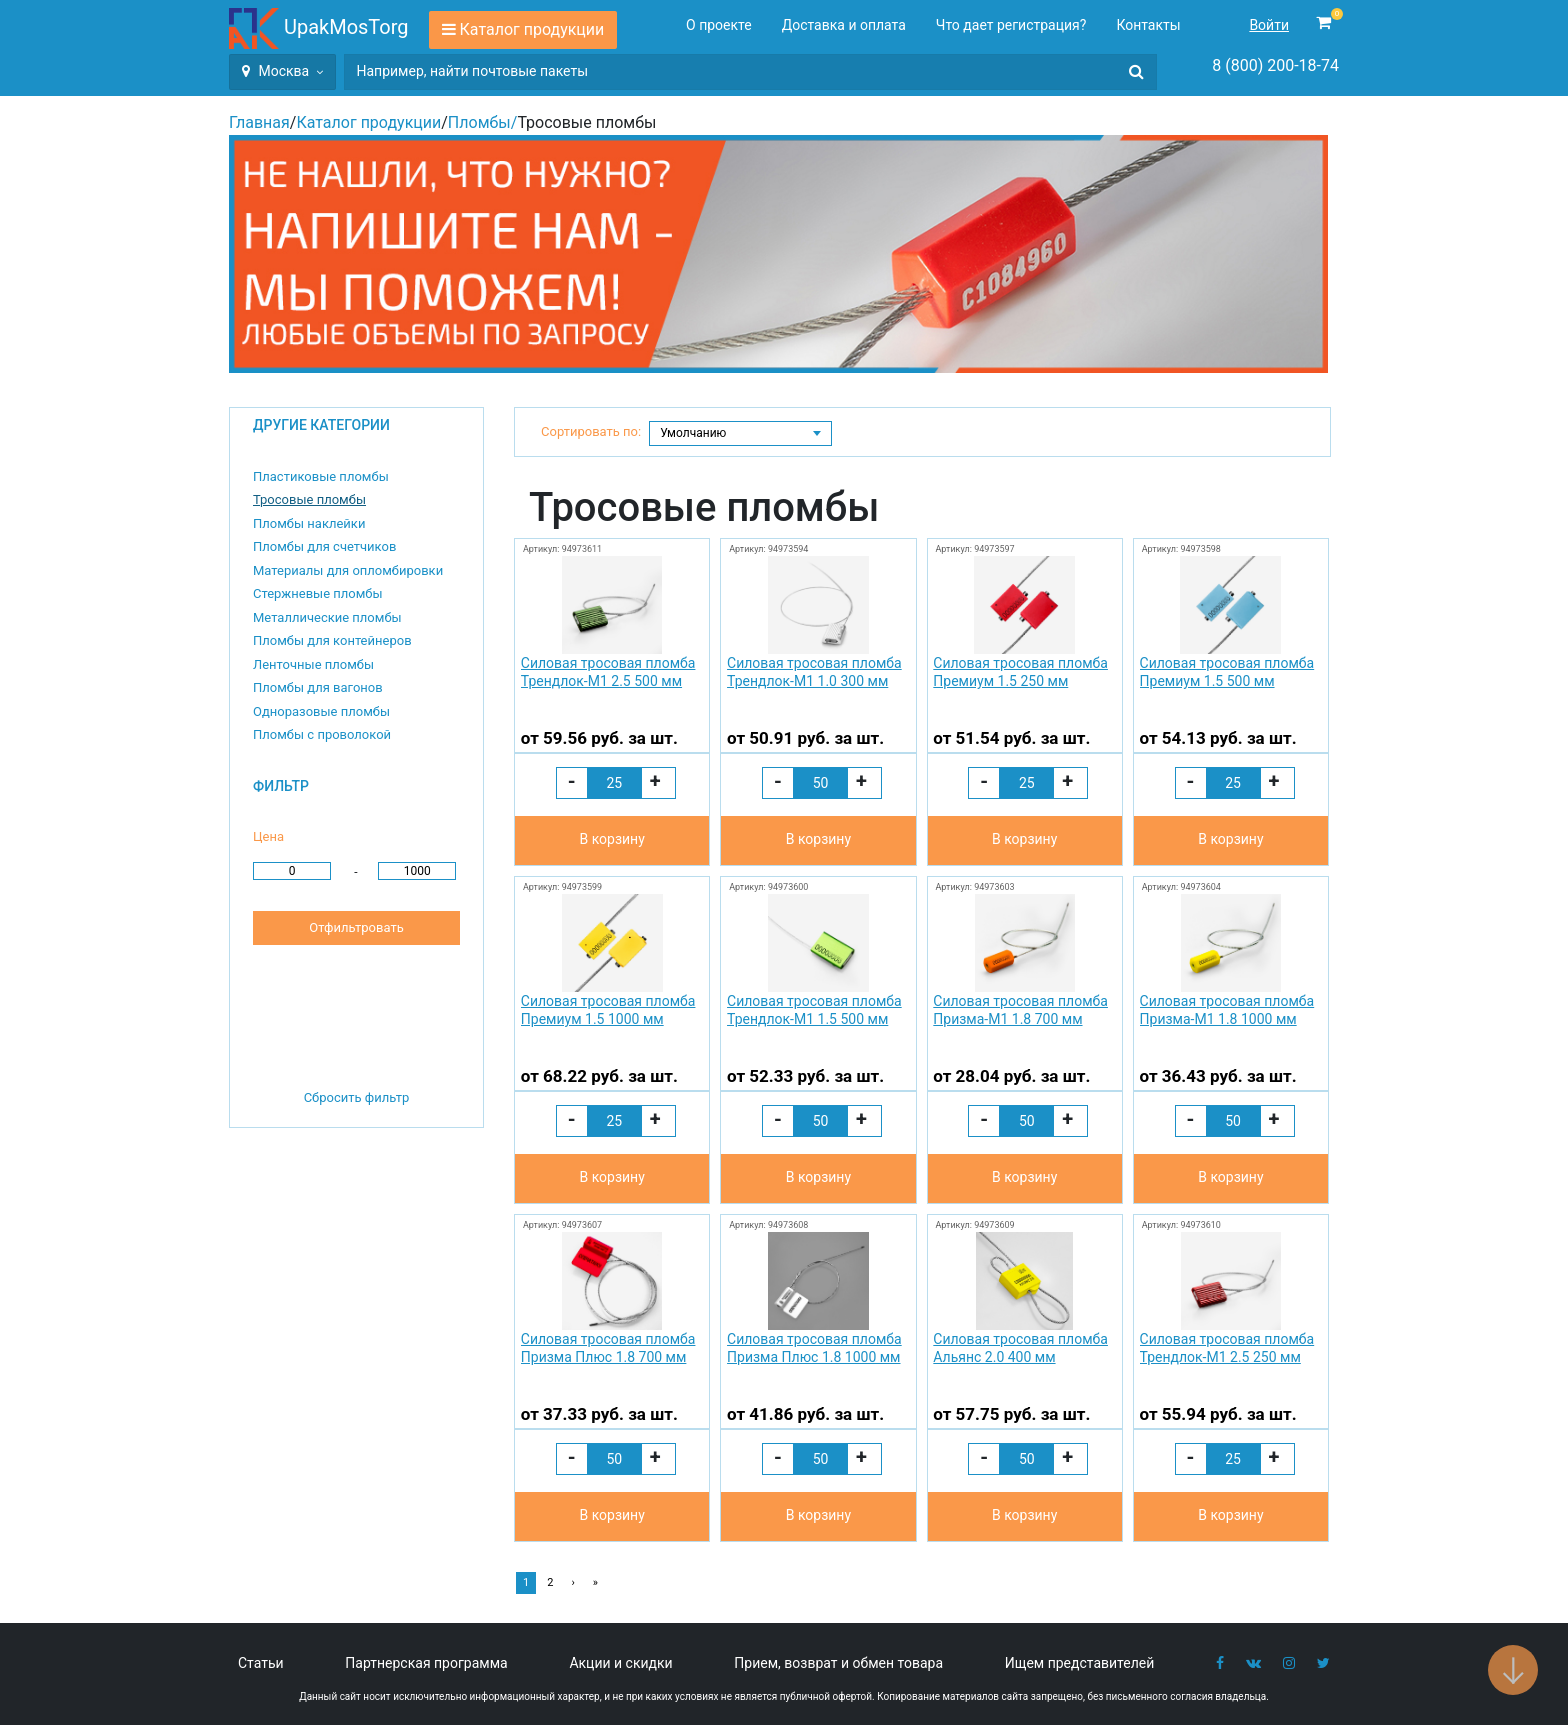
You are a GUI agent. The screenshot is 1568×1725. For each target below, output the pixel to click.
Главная (259, 122)
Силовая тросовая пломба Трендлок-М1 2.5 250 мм (1227, 1348)
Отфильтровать (356, 927)
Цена (268, 836)
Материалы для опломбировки (348, 570)
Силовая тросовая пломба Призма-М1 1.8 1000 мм (1227, 1010)
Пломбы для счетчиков (324, 546)
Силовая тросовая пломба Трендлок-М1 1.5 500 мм (814, 1010)
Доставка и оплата (844, 25)
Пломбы (479, 122)
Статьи (261, 1663)
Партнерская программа (426, 1663)
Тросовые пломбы (309, 499)
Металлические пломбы (327, 617)
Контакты (1148, 25)
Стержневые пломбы (318, 593)
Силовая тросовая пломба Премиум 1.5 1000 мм (608, 1010)
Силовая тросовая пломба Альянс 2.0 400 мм (1020, 1348)
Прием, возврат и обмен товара (838, 1663)
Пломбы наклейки (309, 523)
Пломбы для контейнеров (332, 640)
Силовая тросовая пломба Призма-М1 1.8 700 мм (1020, 1010)
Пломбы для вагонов (318, 687)
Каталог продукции (532, 29)
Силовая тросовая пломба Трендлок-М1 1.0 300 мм (814, 672)
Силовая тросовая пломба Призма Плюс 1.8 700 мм (608, 1348)
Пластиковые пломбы (321, 476)
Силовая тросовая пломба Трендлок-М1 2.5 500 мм (608, 672)
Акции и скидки (620, 1663)
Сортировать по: (591, 431)
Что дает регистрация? (1011, 25)
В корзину (611, 839)
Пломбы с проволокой (322, 734)
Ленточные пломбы (313, 664)
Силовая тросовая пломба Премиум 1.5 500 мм (1227, 672)
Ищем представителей (1080, 1663)
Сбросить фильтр (357, 1097)
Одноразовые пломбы (321, 711)
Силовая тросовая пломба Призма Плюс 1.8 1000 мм (814, 1348)
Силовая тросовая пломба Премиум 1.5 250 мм (1020, 672)
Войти (1269, 25)
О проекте (719, 25)
